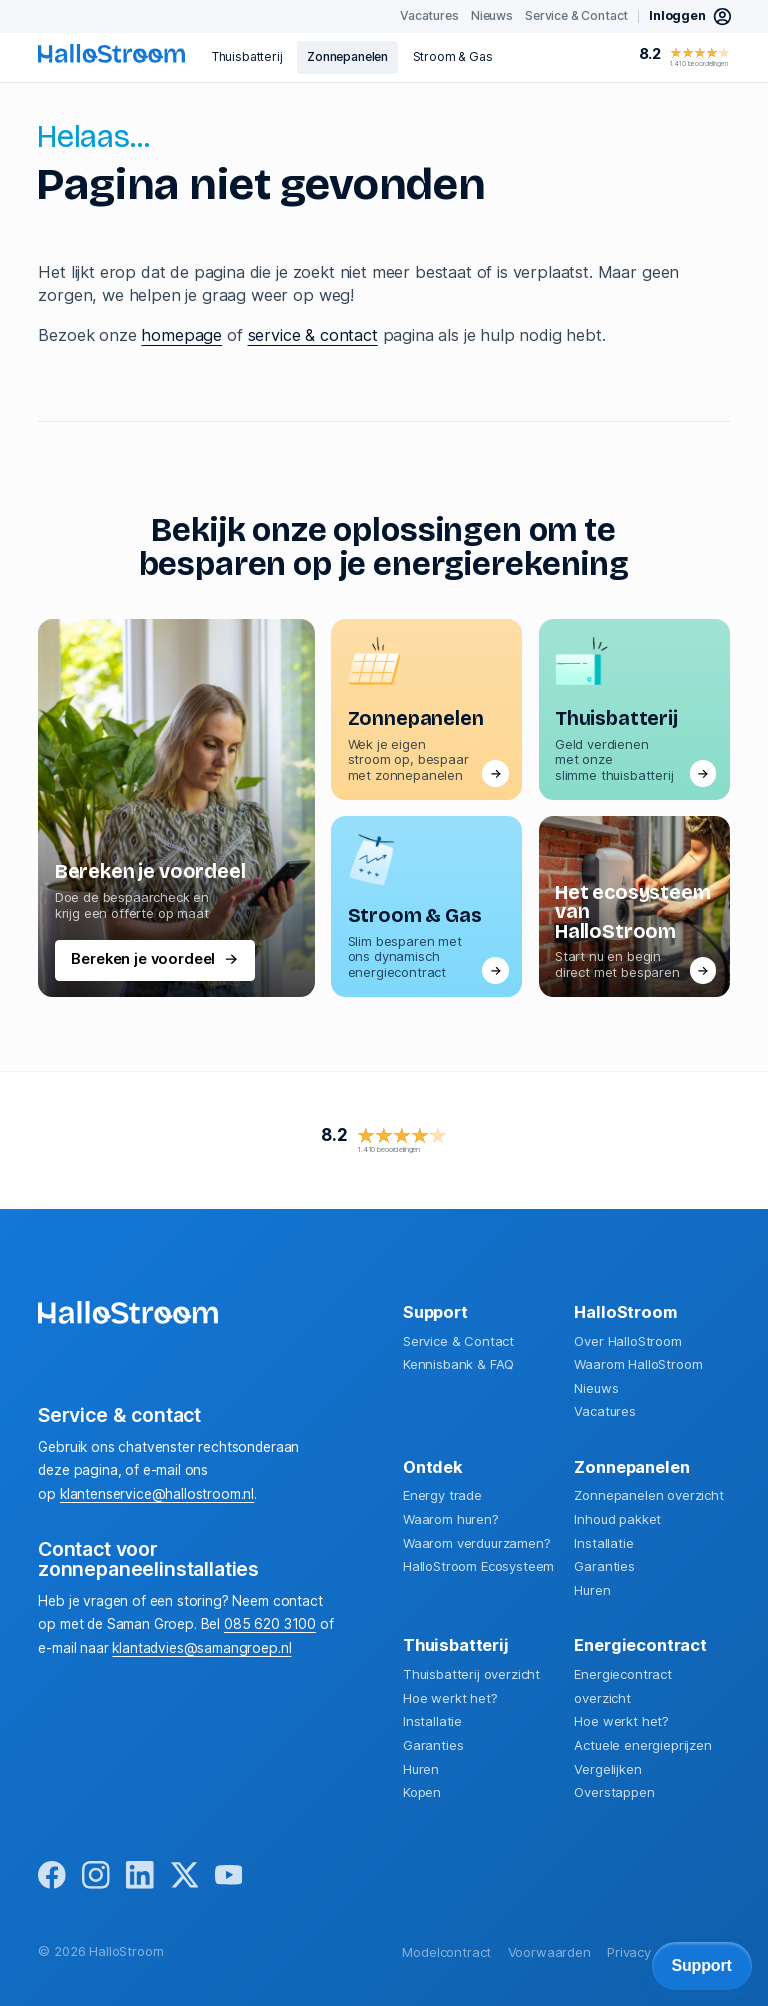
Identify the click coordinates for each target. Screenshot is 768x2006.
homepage (181, 335)
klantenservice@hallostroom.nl (157, 1494)
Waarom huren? (451, 1519)
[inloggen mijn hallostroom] (691, 16)
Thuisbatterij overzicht (471, 1674)
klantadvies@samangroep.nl (201, 1648)
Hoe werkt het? (450, 1698)
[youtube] (229, 1876)
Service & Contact (458, 1341)
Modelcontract (446, 1952)
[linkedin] (140, 1876)
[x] (185, 1876)
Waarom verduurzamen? (477, 1543)
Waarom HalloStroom (638, 1364)
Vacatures (605, 1411)
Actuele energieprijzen (642, 1745)
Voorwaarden (549, 1952)
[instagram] (96, 1876)
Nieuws (596, 1388)
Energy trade (442, 1495)
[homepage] (111, 53)
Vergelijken (607, 1769)
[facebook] (52, 1876)
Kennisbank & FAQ (458, 1364)
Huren (592, 1590)
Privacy (629, 1952)
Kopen (422, 1792)
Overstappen (614, 1792)
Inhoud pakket (617, 1519)
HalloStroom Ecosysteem (478, 1566)
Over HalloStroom (627, 1341)
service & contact (313, 335)
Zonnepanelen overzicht (648, 1495)
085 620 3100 (270, 1624)
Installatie (603, 1543)
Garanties (604, 1566)
